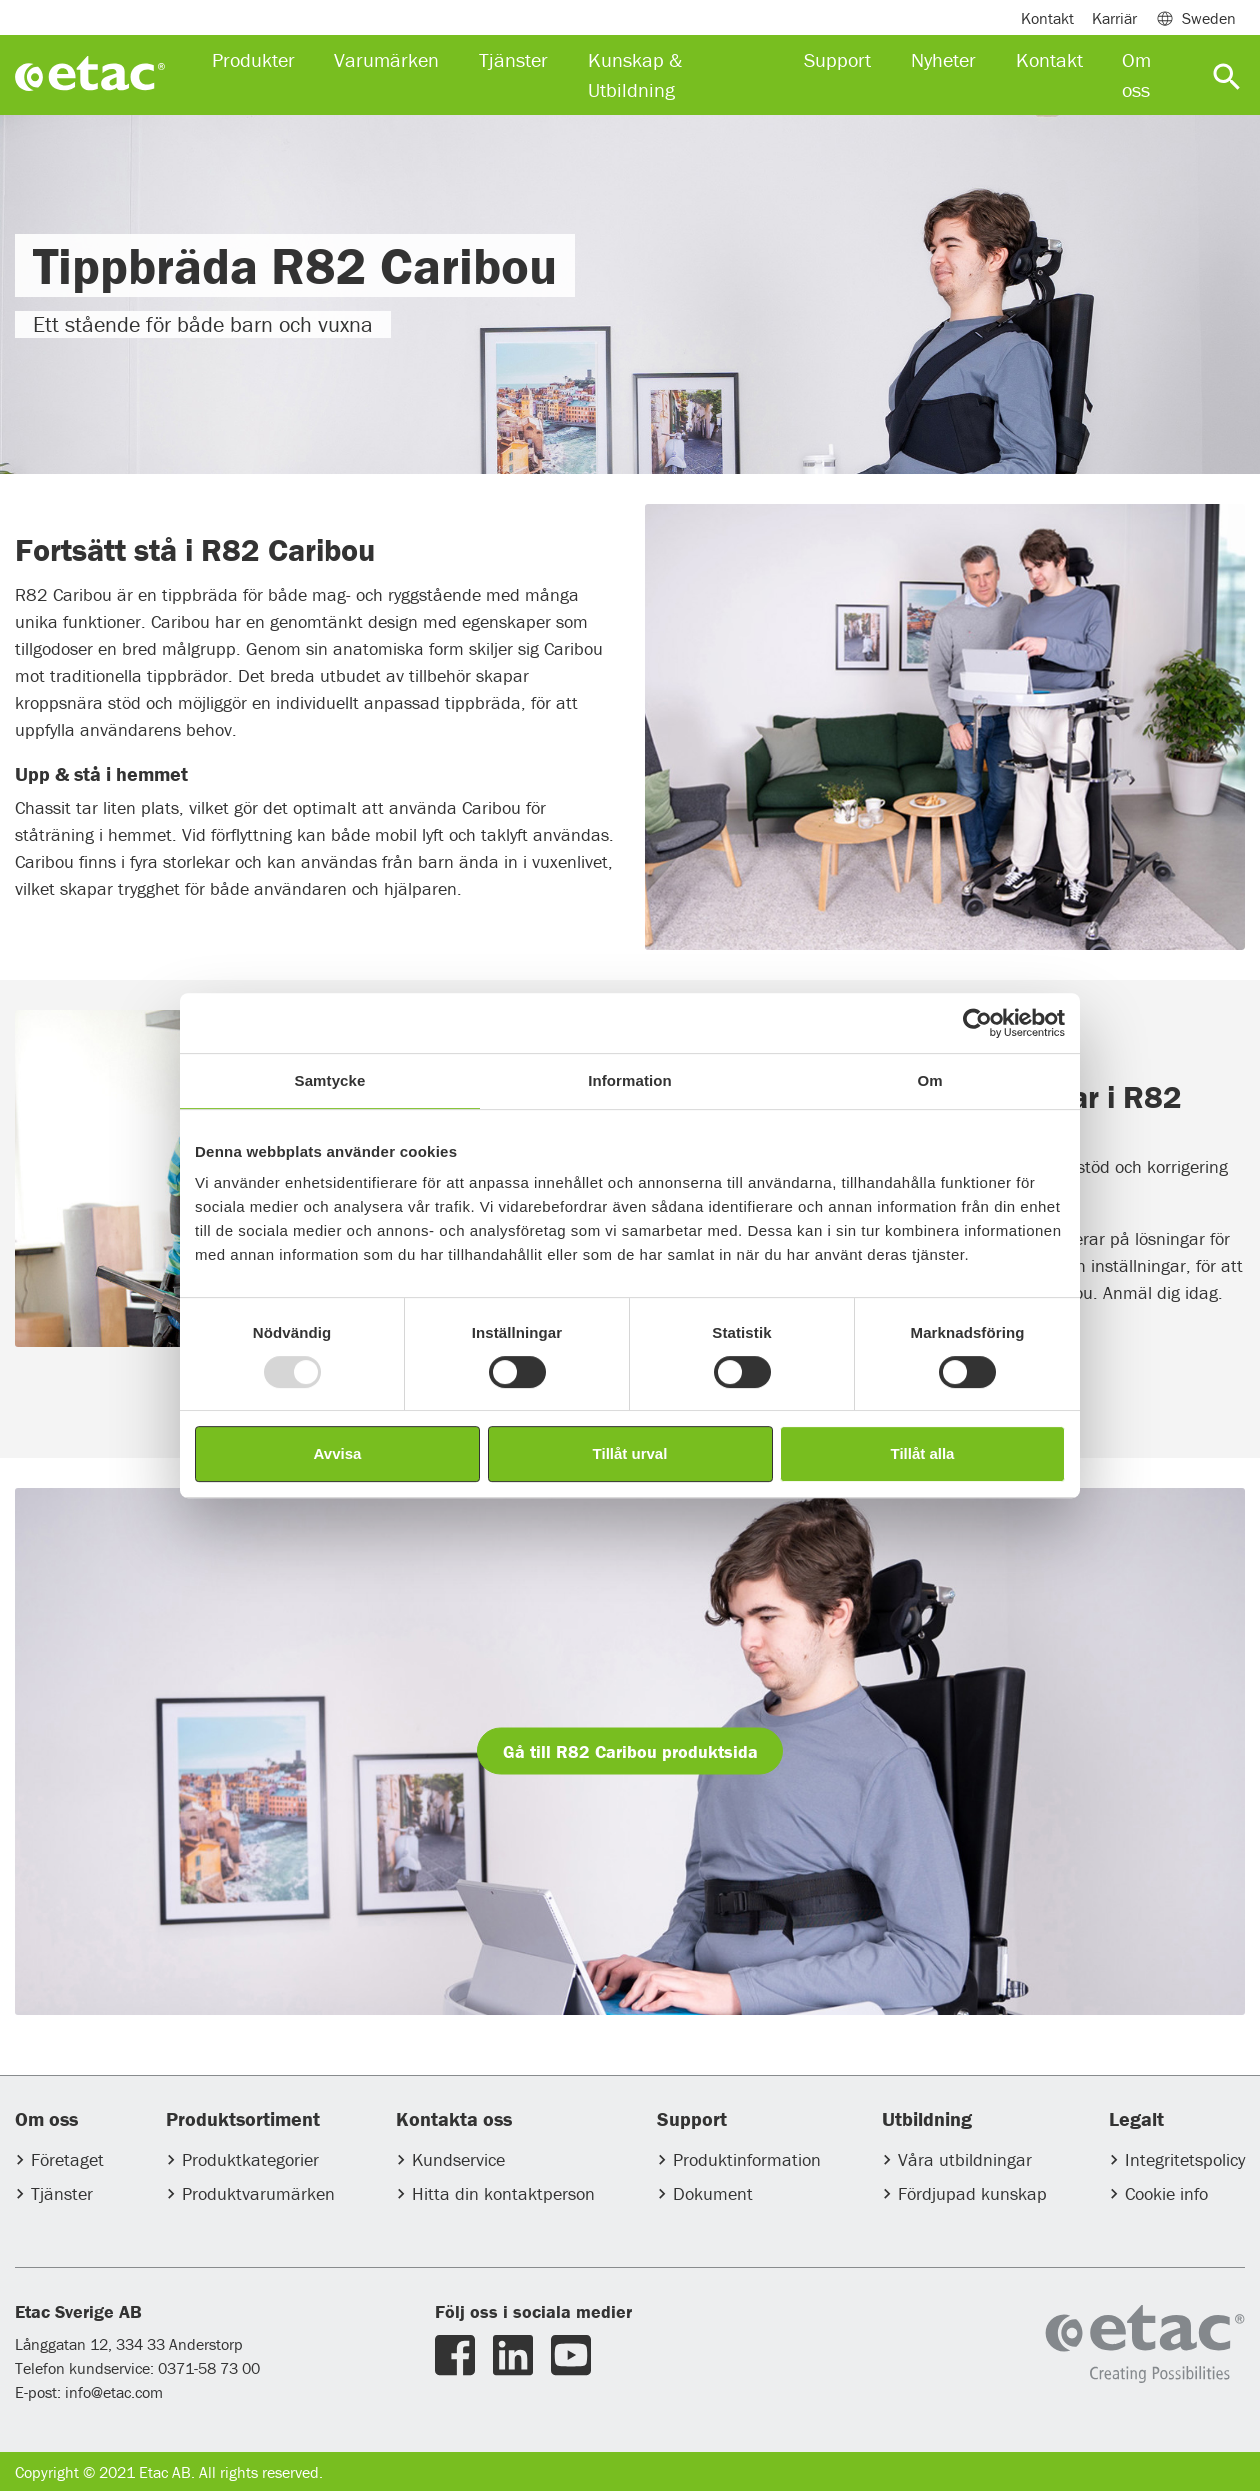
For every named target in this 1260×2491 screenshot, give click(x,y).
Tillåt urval (630, 1453)
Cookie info (1166, 2193)
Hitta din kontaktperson (503, 2193)
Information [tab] (630, 1080)
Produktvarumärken (258, 2193)
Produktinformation (747, 2159)
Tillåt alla (923, 1453)
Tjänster (62, 2193)
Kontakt (1047, 18)
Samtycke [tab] (330, 1080)
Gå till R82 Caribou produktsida (630, 1751)
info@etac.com (114, 2392)
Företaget (67, 2159)
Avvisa (338, 1453)
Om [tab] (929, 1080)
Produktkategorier (250, 2159)
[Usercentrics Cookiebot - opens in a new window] (977, 1023)
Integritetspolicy (1185, 2159)
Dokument (713, 2193)
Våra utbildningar (965, 2159)
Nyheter (943, 59)
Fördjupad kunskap (972, 2193)
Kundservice (458, 2159)
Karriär (1114, 18)
